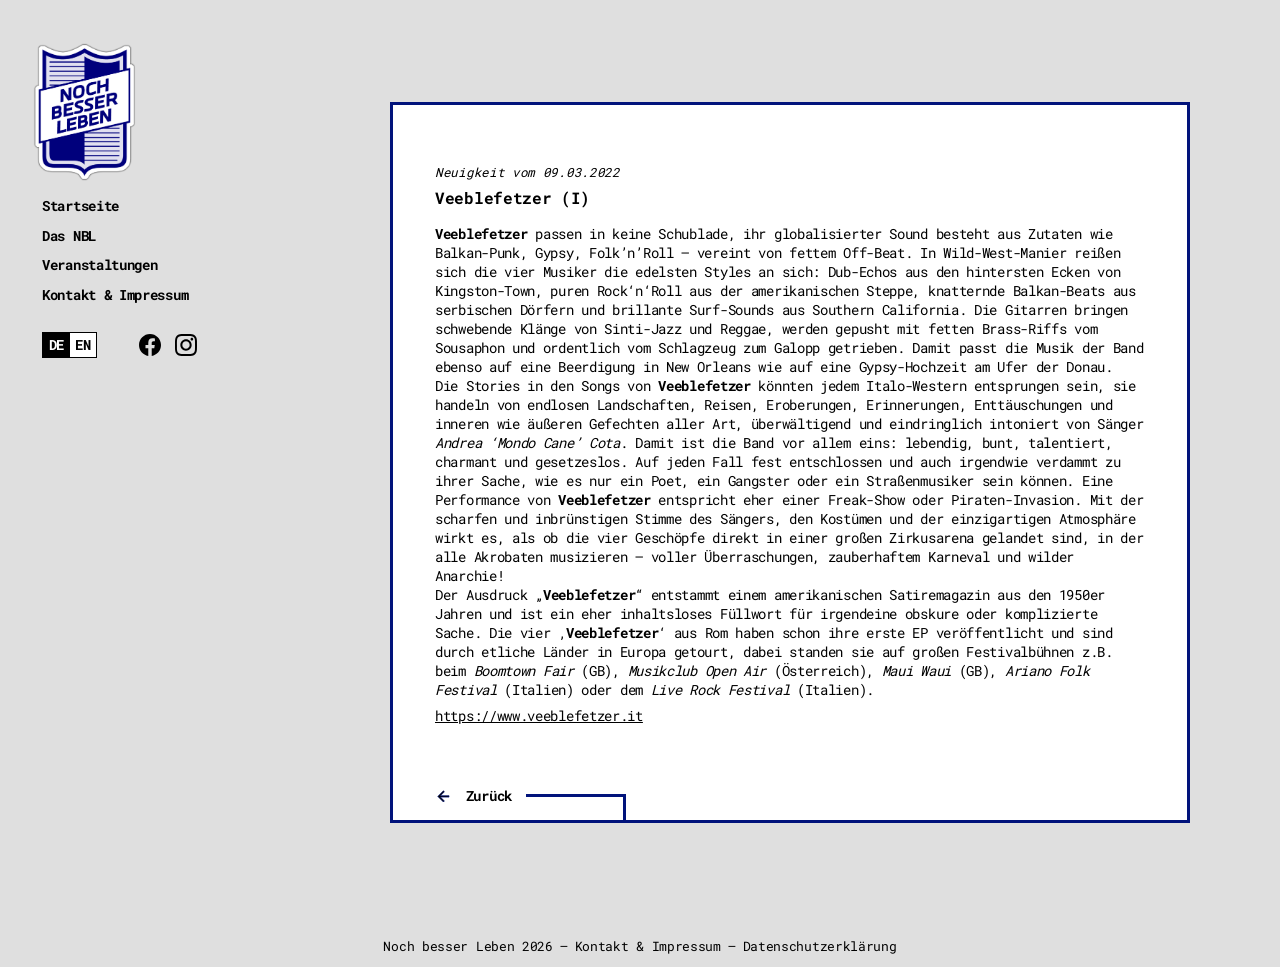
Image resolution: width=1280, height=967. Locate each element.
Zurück (489, 795)
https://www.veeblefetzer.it (539, 715)
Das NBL (69, 235)
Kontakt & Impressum (115, 294)
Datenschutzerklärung (820, 946)
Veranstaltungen (100, 264)
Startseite (80, 205)
